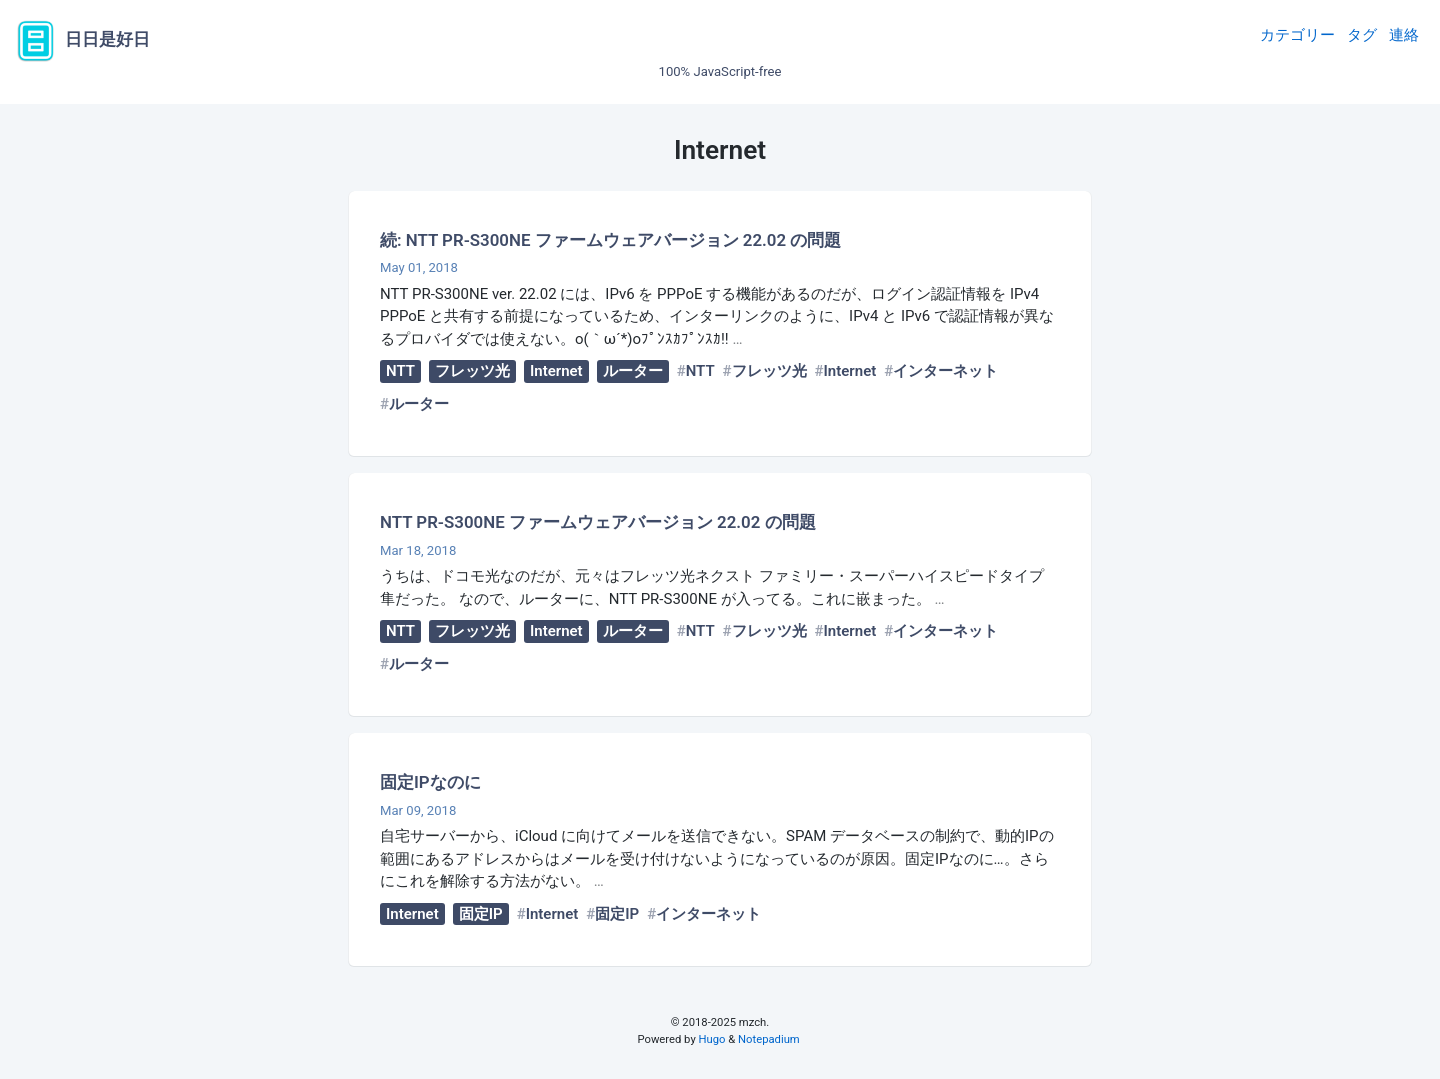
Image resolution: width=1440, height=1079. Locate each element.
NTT (400, 371)
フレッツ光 (472, 371)
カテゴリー (1297, 35)
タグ (1362, 35)
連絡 (1404, 35)
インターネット (945, 371)
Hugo (712, 1039)
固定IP (481, 914)
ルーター (633, 371)
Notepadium (769, 1039)
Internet (556, 371)
